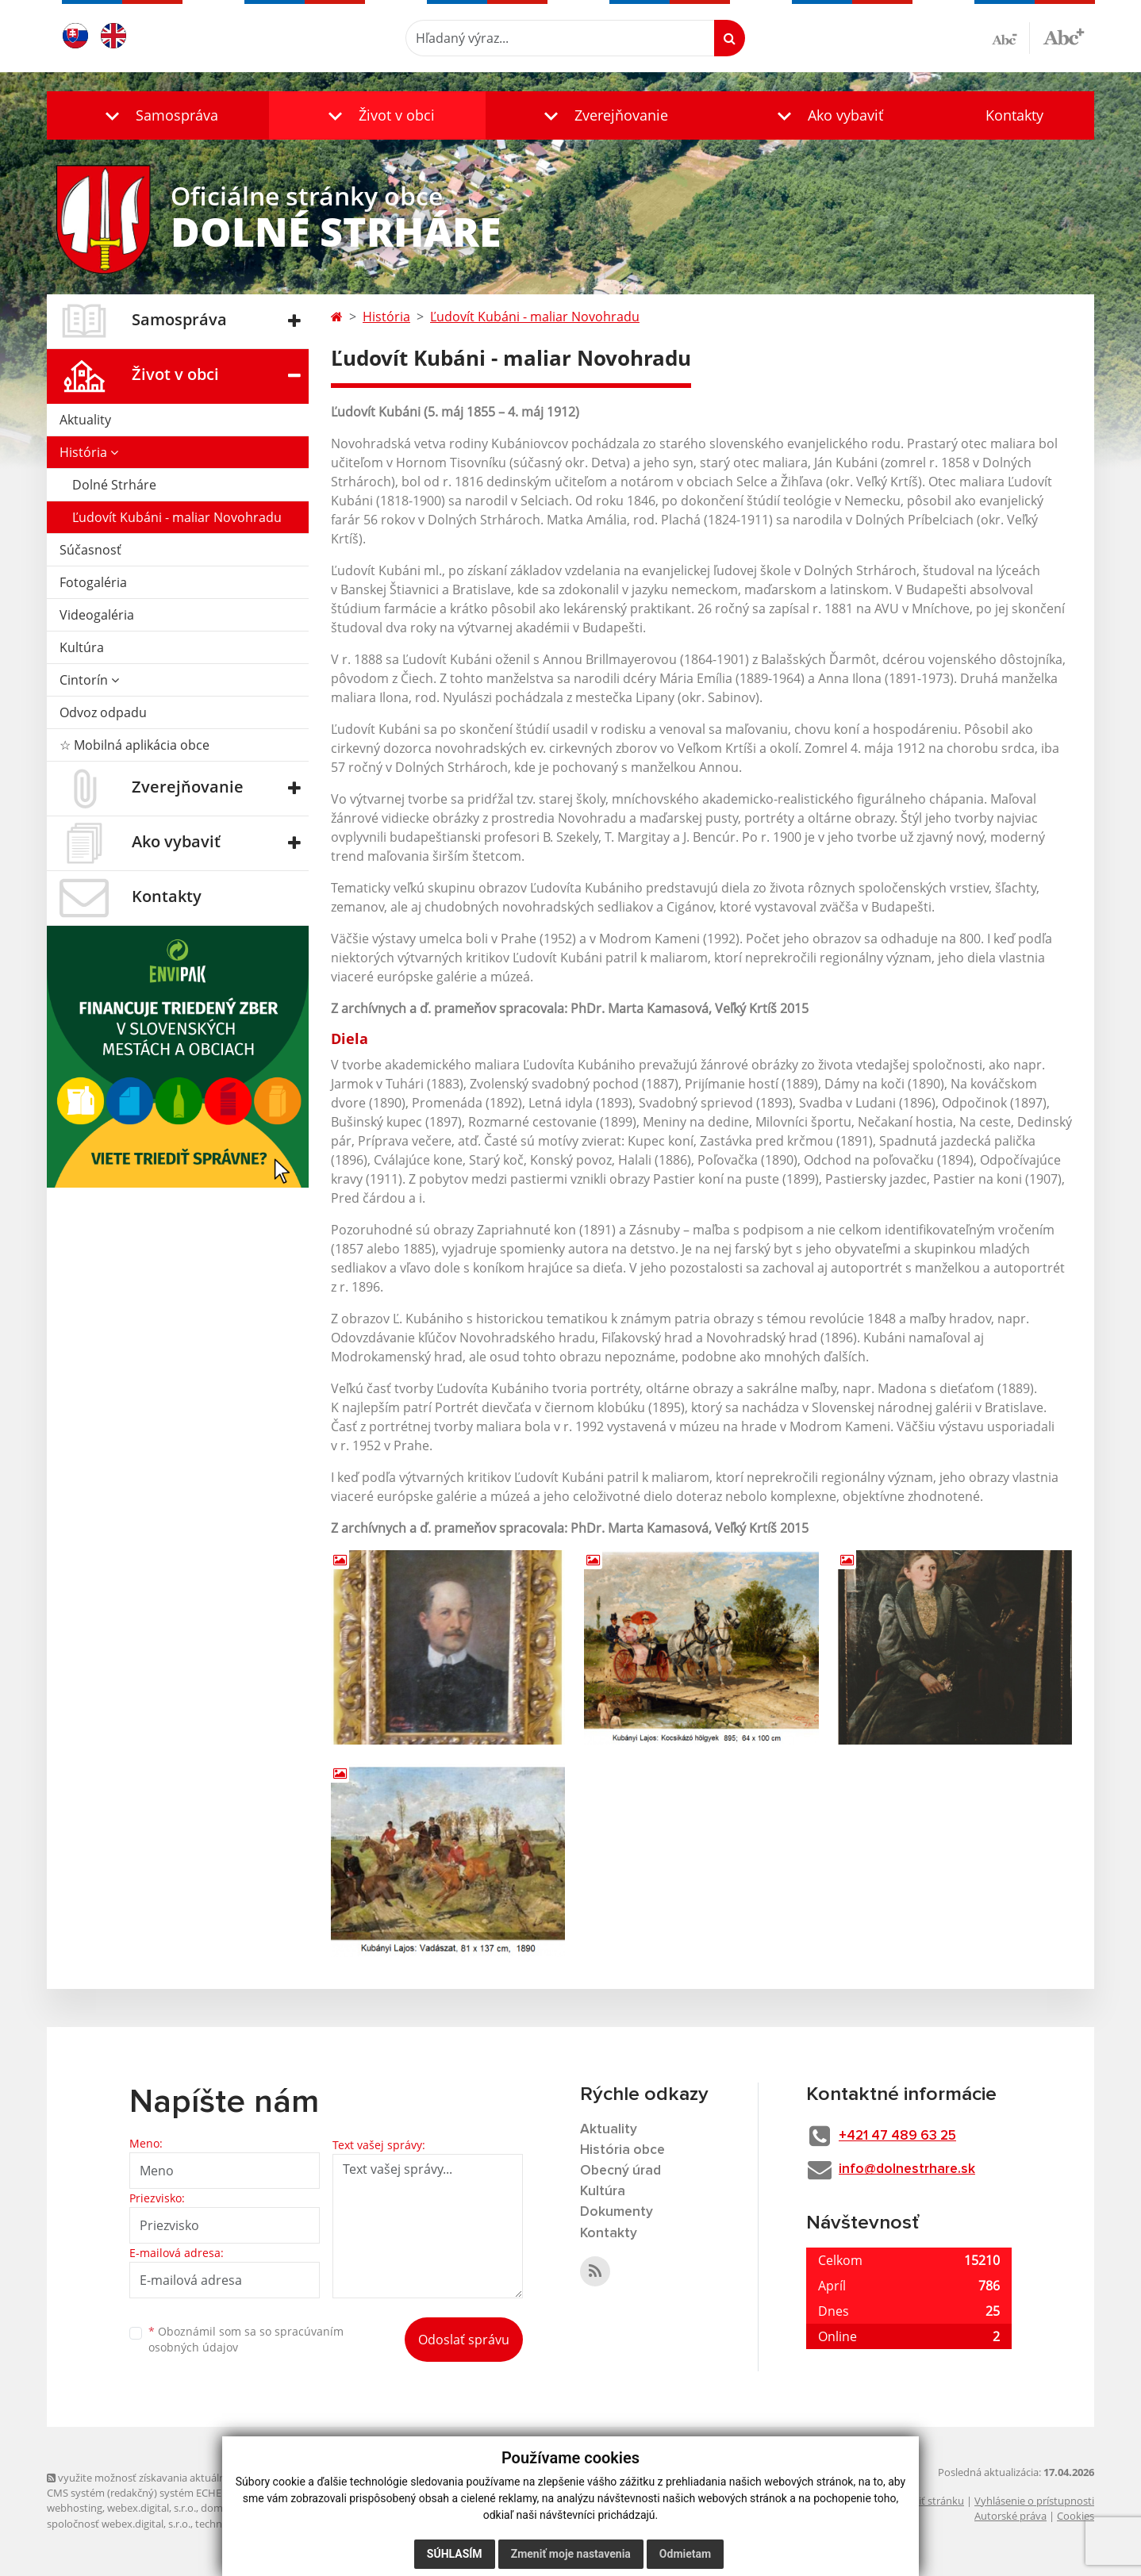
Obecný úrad (622, 2172)
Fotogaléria (93, 582)
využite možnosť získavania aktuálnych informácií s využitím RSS (204, 2478)
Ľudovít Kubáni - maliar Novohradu (177, 517)
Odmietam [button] (685, 2553)
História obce (623, 2151)
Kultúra (82, 647)
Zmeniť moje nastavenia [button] (571, 2553)
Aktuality (85, 419)
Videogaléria (97, 615)
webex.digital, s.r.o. (151, 2509)
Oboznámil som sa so (246, 2339)
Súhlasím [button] (454, 2553)
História (89, 452)
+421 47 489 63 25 (906, 2136)
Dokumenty (617, 2215)
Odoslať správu (463, 2339)
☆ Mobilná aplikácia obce (134, 745)
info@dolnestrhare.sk (913, 2170)
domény (220, 2509)
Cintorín (89, 680)
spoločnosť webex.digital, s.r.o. (118, 2524)
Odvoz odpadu (103, 712)
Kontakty (1014, 115)
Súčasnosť (90, 550)
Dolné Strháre (114, 484)
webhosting (74, 2509)
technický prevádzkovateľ (255, 2524)
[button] (158, 115)
